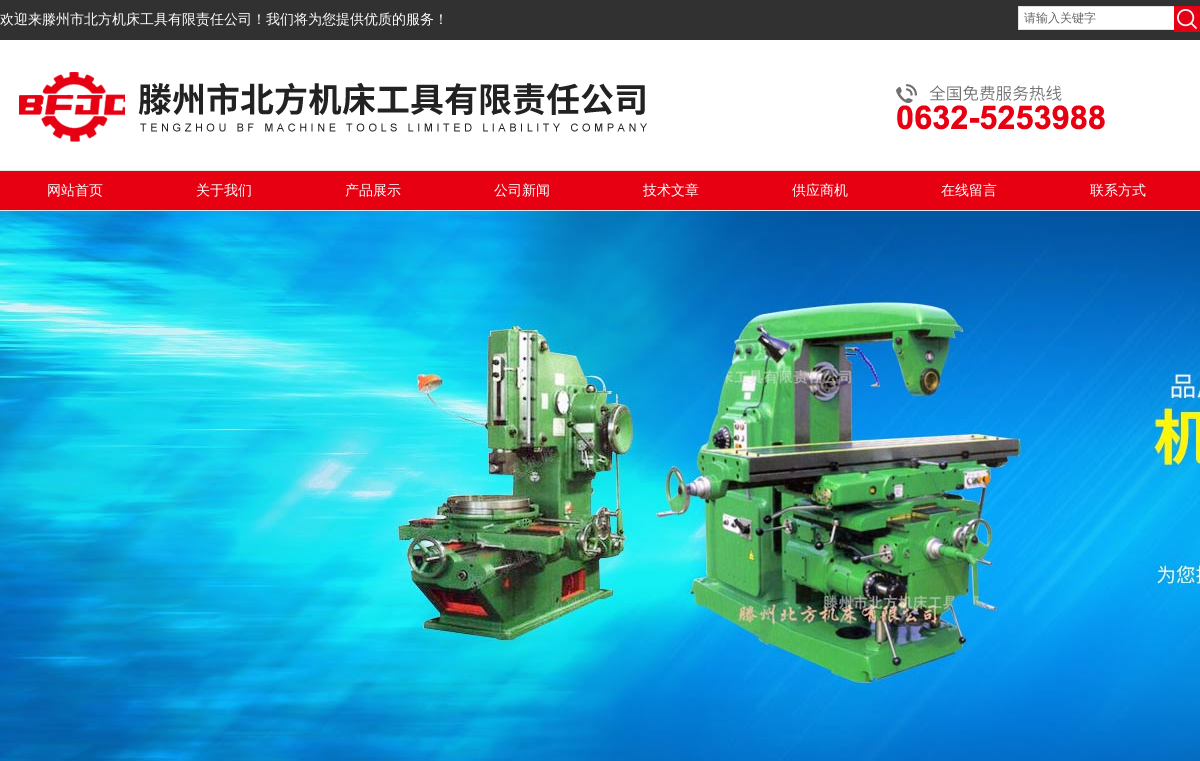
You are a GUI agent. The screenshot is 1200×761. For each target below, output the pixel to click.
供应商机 (820, 190)
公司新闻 (522, 190)
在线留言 (969, 190)
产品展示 (373, 190)
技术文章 (671, 190)
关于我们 (224, 190)
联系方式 (1118, 190)
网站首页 (75, 190)
